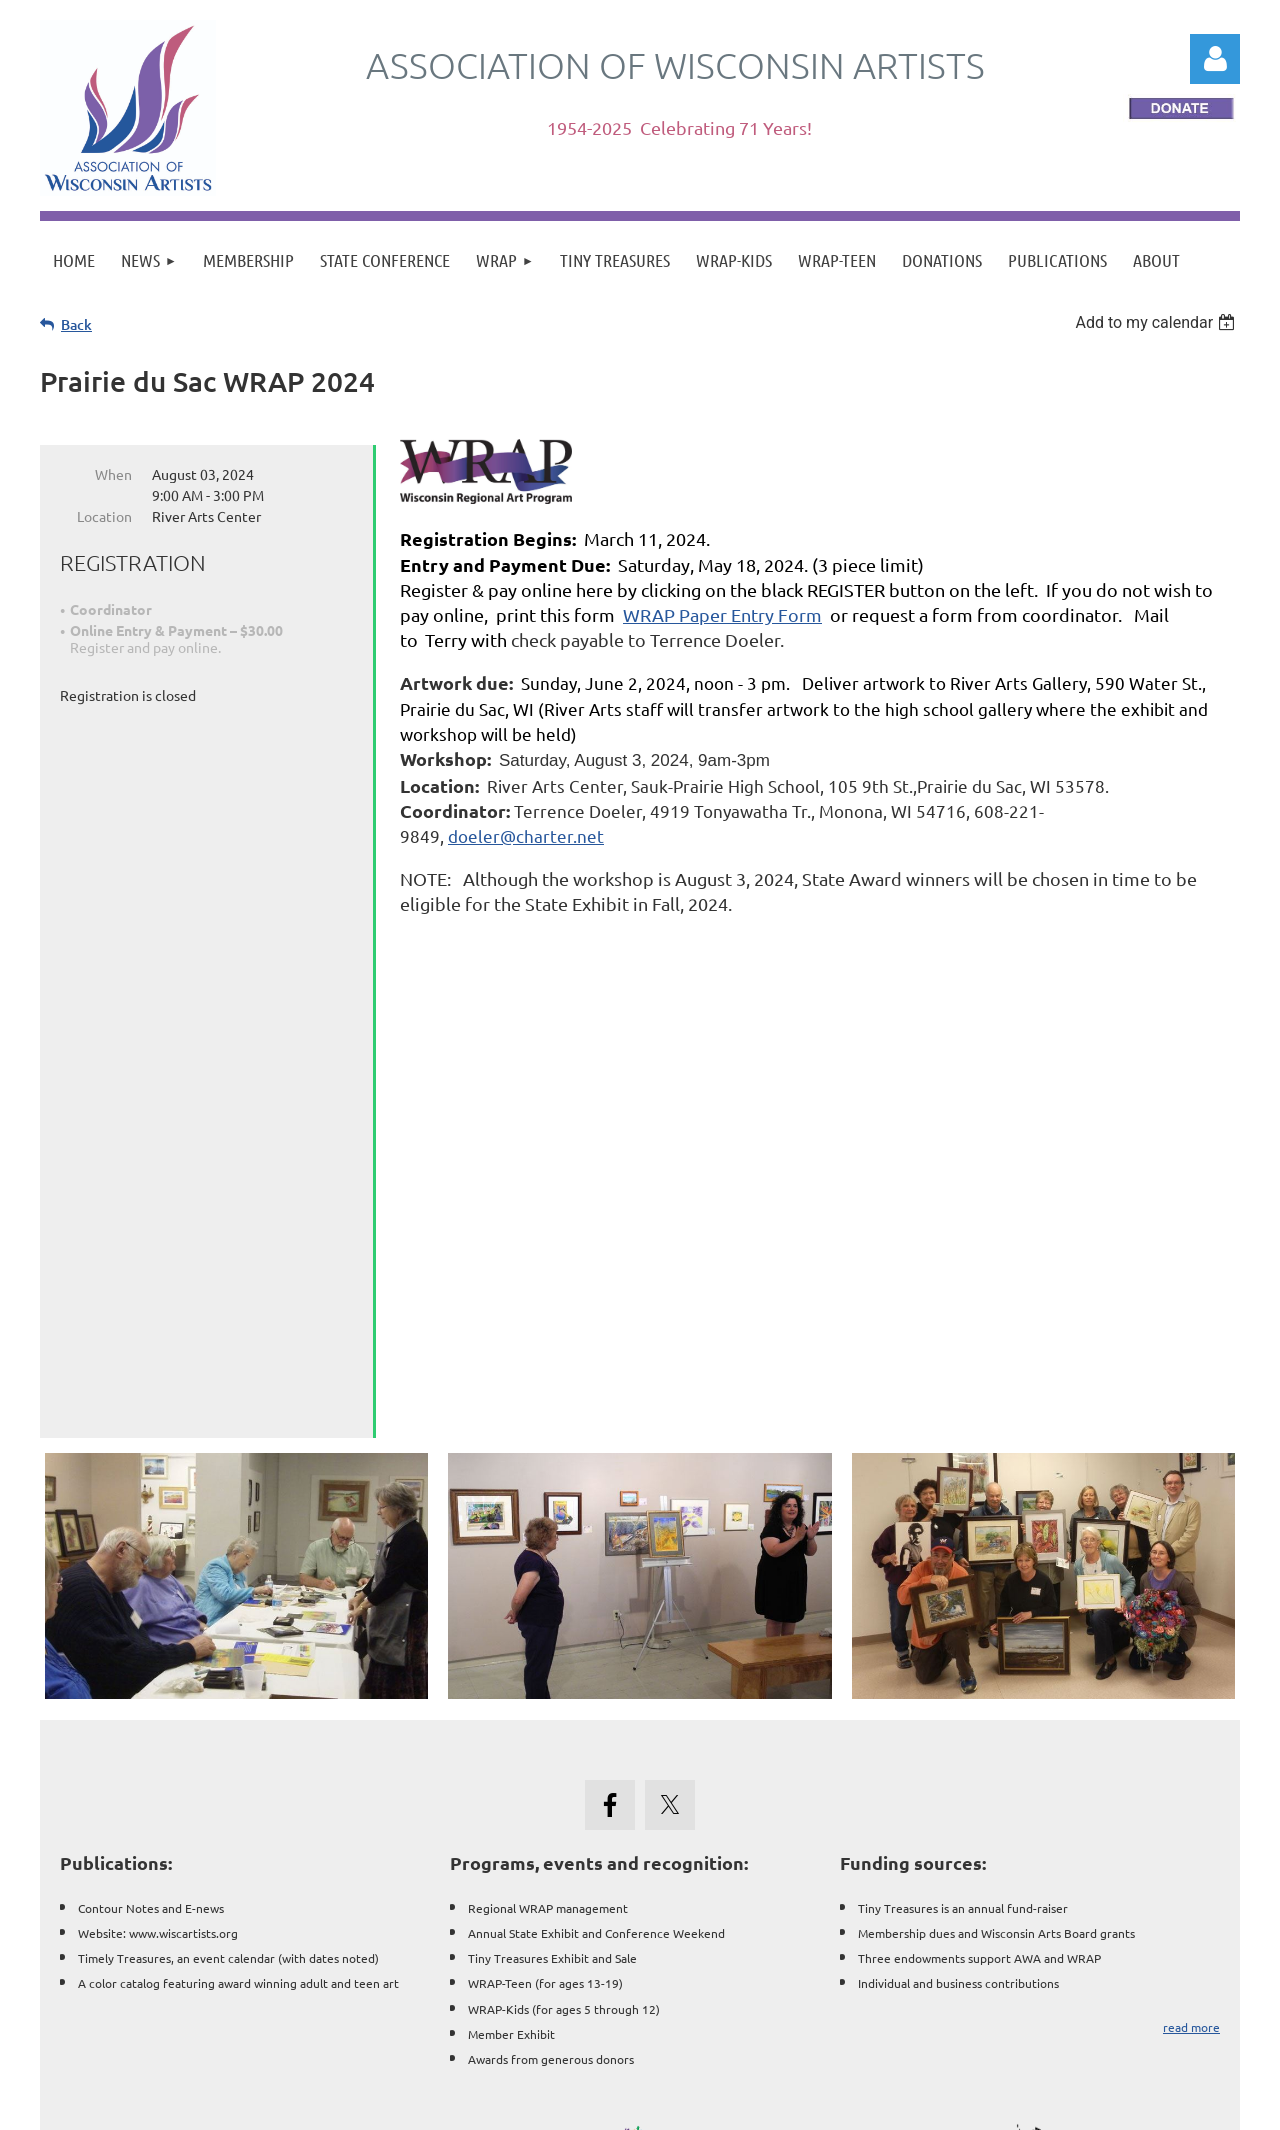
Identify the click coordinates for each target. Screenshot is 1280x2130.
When (113, 474)
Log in (1215, 59)
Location (104, 516)
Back (76, 324)
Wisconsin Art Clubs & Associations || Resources (640, 2007)
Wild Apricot (1001, 2104)
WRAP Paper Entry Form (722, 614)
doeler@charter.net (526, 835)
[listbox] (1157, 322)
